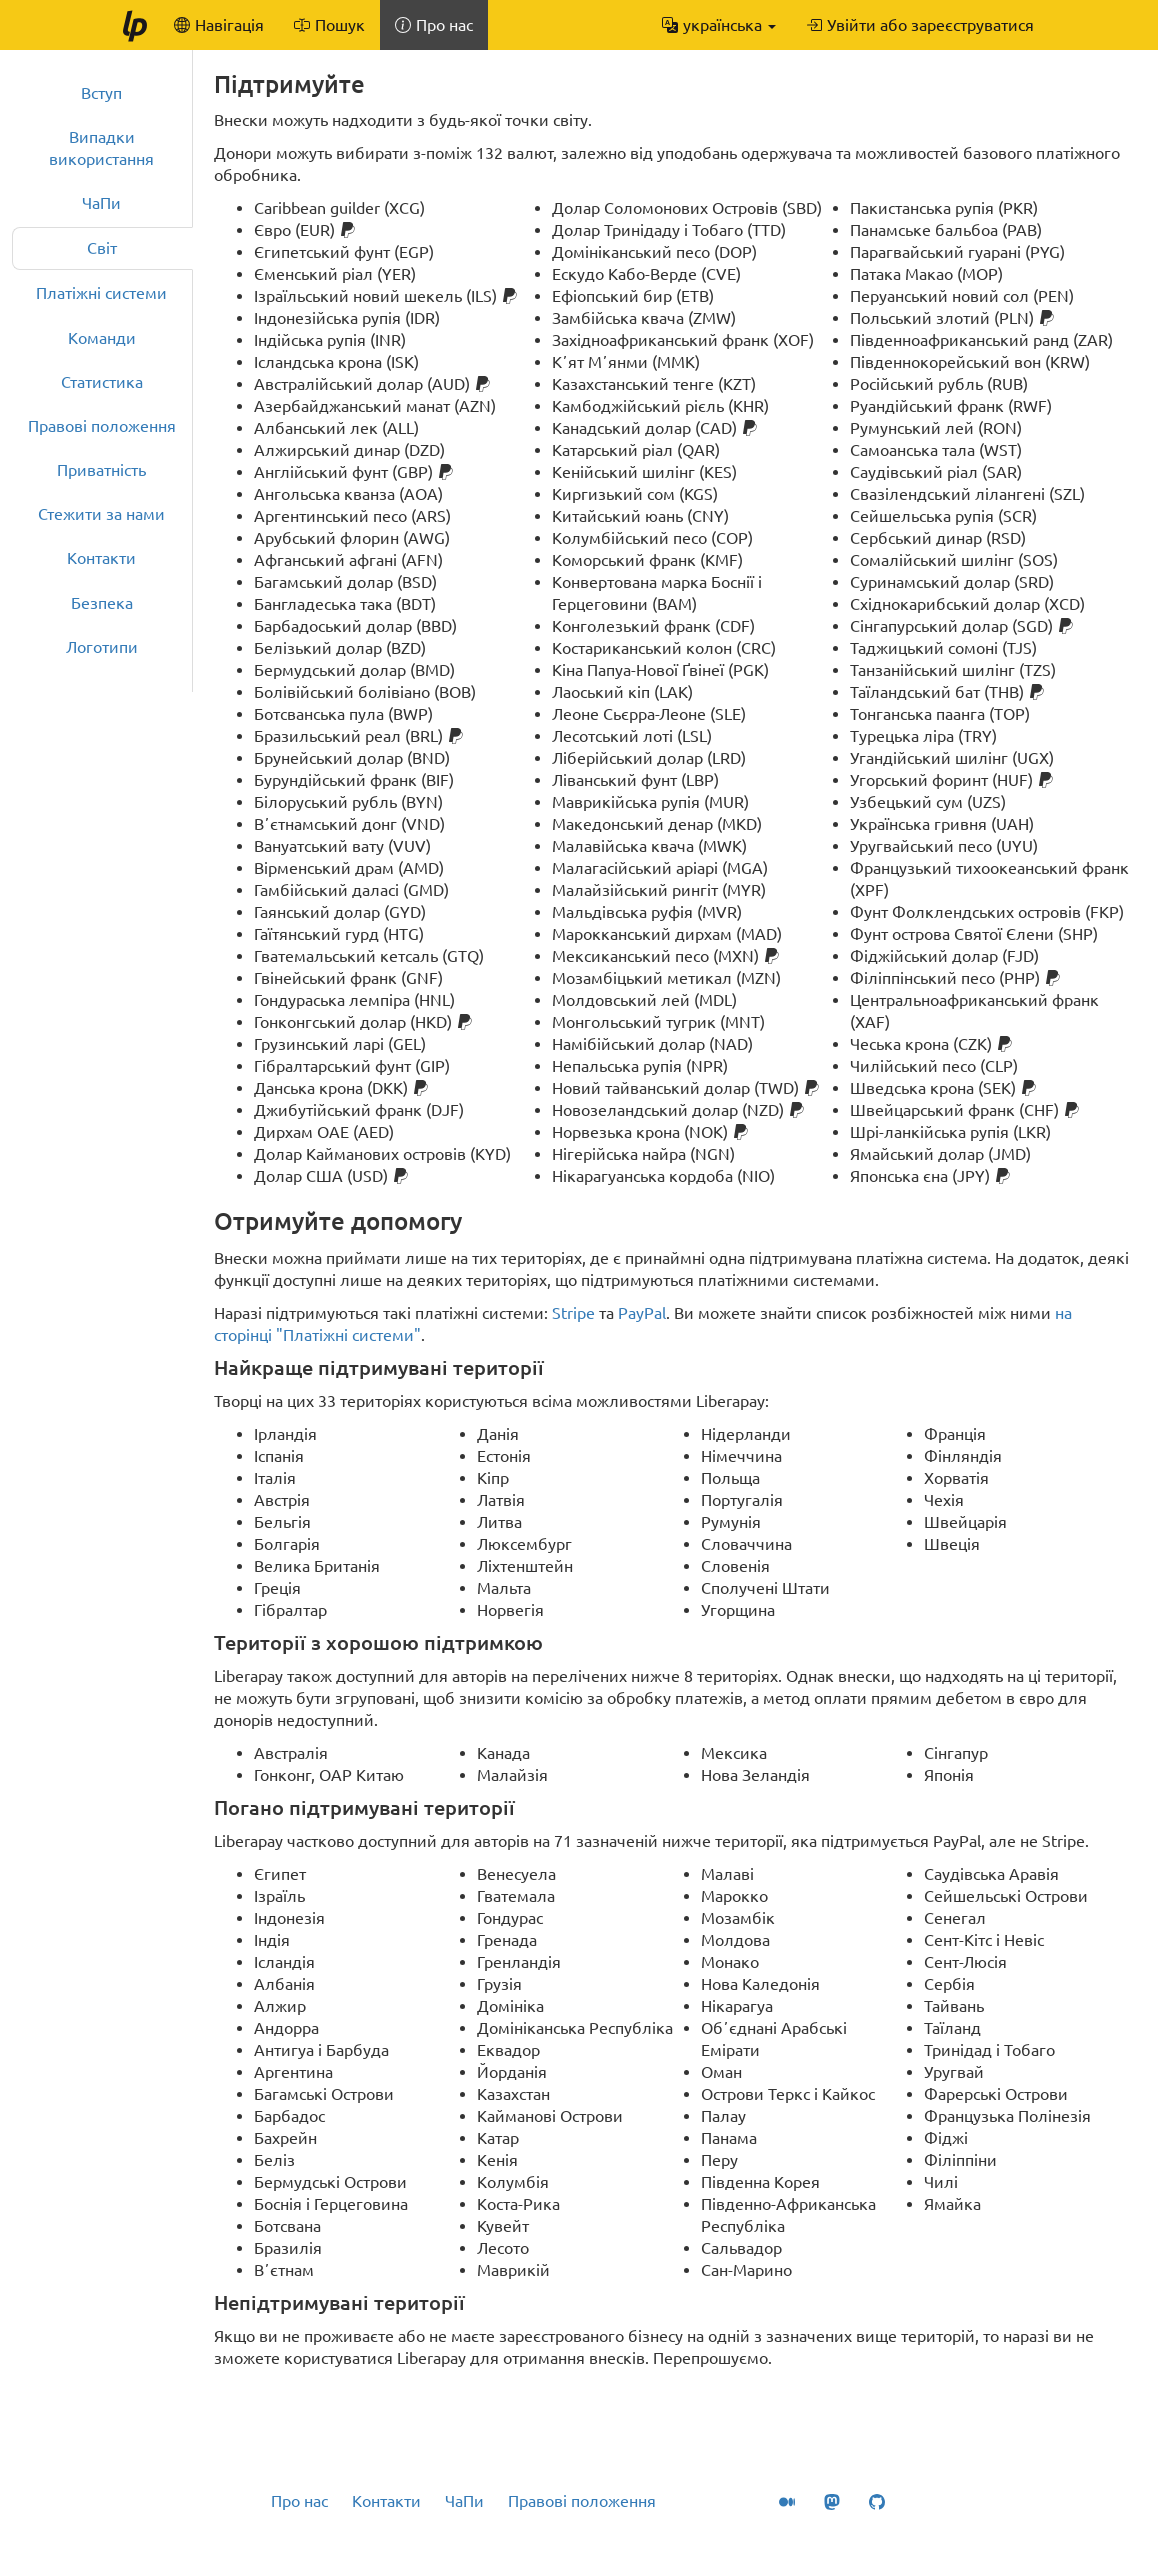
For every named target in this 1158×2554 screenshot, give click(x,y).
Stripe (573, 1313)
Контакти (101, 558)
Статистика (102, 382)
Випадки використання (101, 148)
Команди (102, 338)
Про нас (299, 2501)
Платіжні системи (101, 293)
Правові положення (102, 426)
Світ (102, 248)
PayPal (642, 1313)
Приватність (101, 470)
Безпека (102, 603)
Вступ (101, 93)
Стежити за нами (101, 514)
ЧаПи (101, 203)
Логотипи (102, 647)
